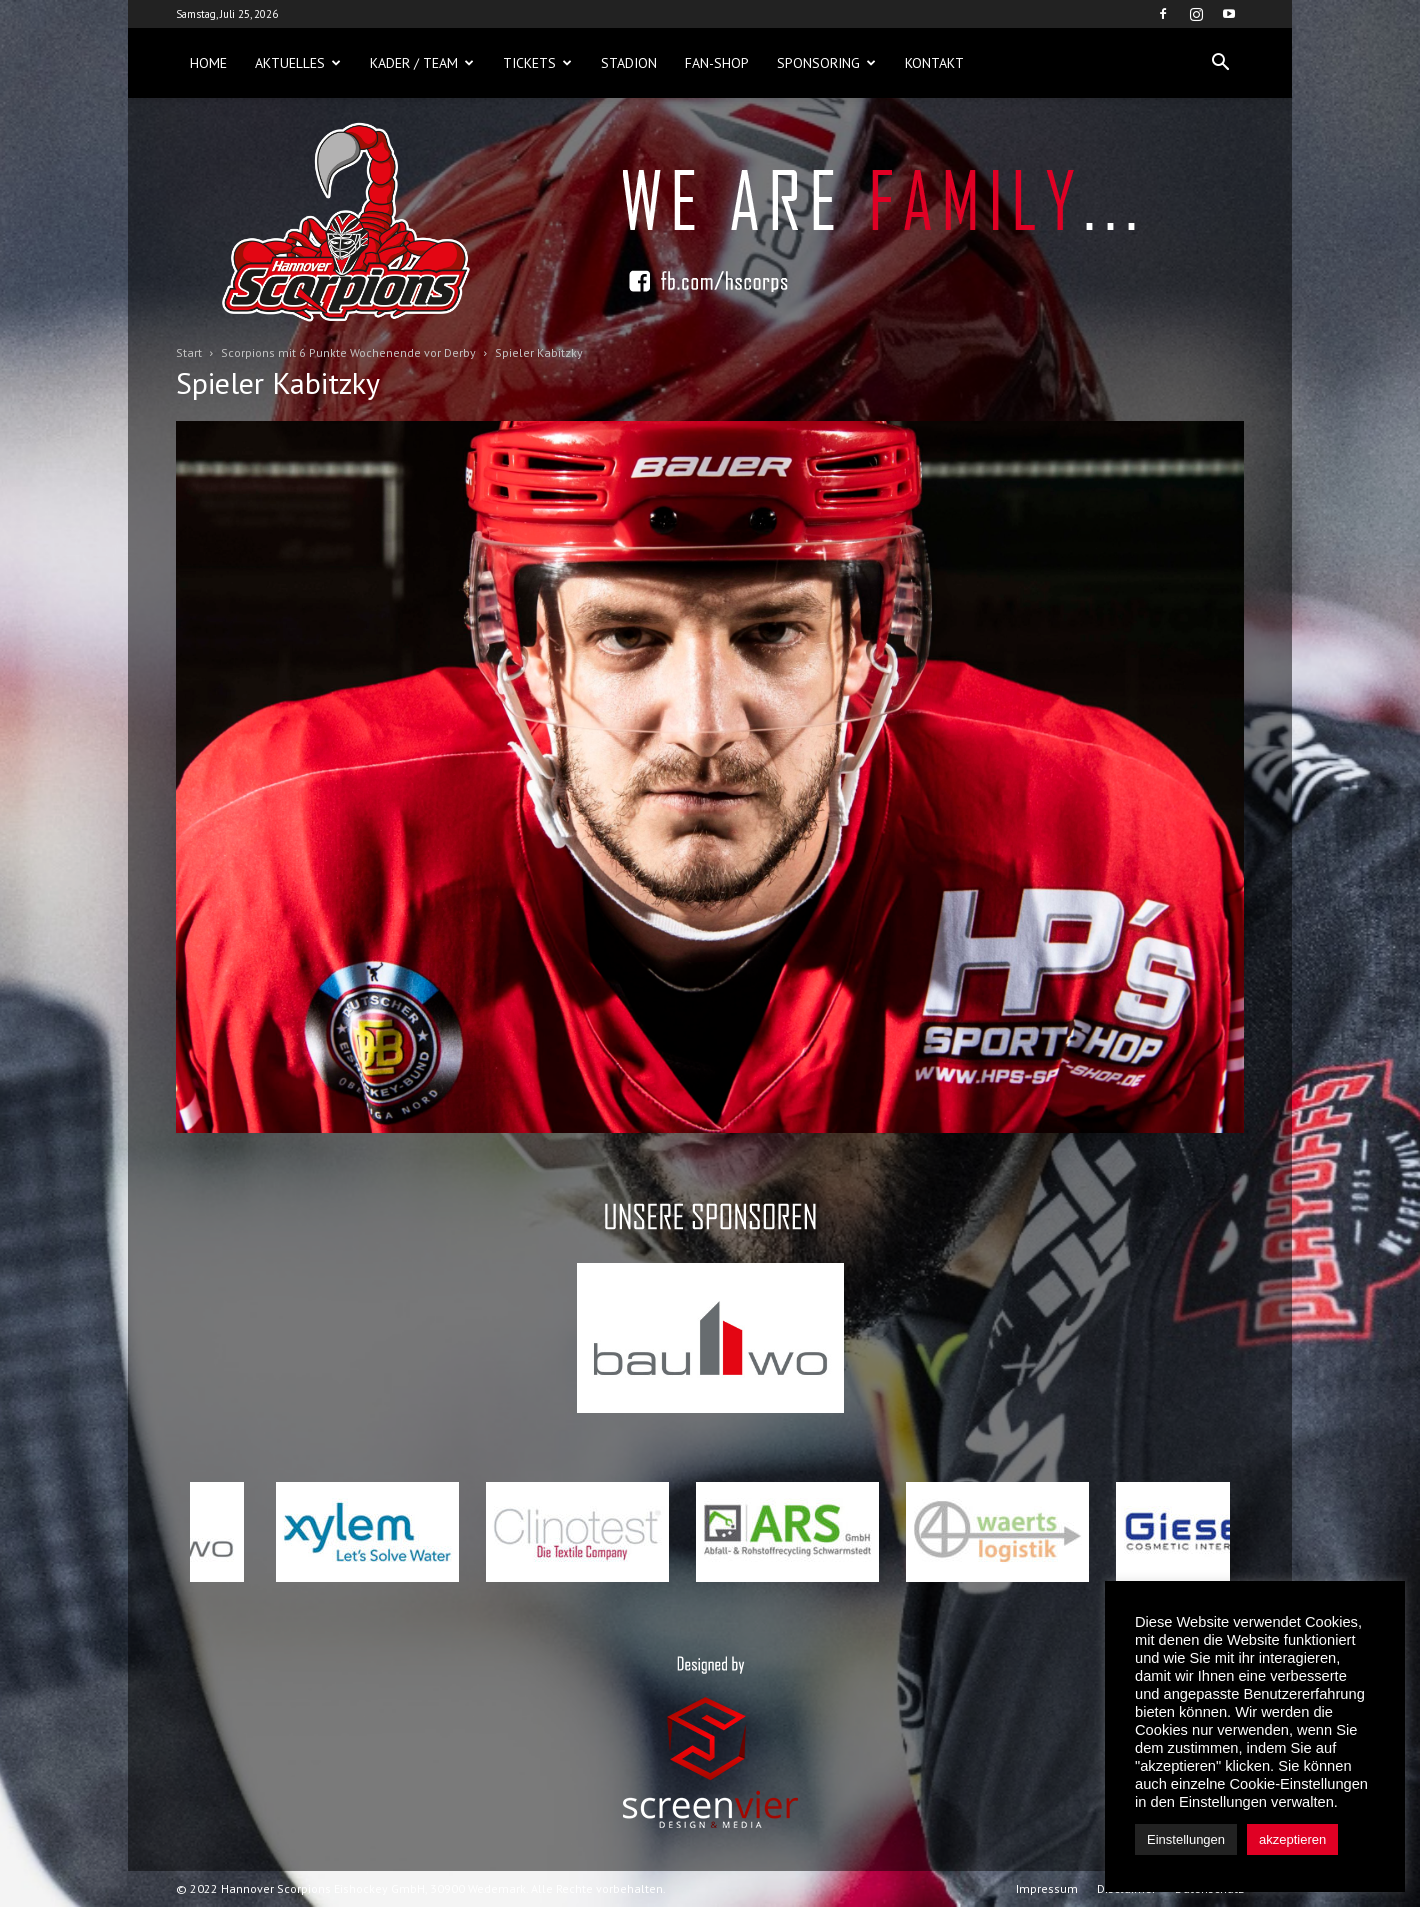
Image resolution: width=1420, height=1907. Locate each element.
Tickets (537, 63)
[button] (1220, 63)
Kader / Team (422, 63)
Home (208, 63)
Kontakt (934, 63)
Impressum (1047, 1888)
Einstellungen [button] (1186, 1839)
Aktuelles (298, 63)
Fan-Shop (717, 63)
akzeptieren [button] (1292, 1839)
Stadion (629, 63)
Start (189, 352)
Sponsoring (826, 63)
